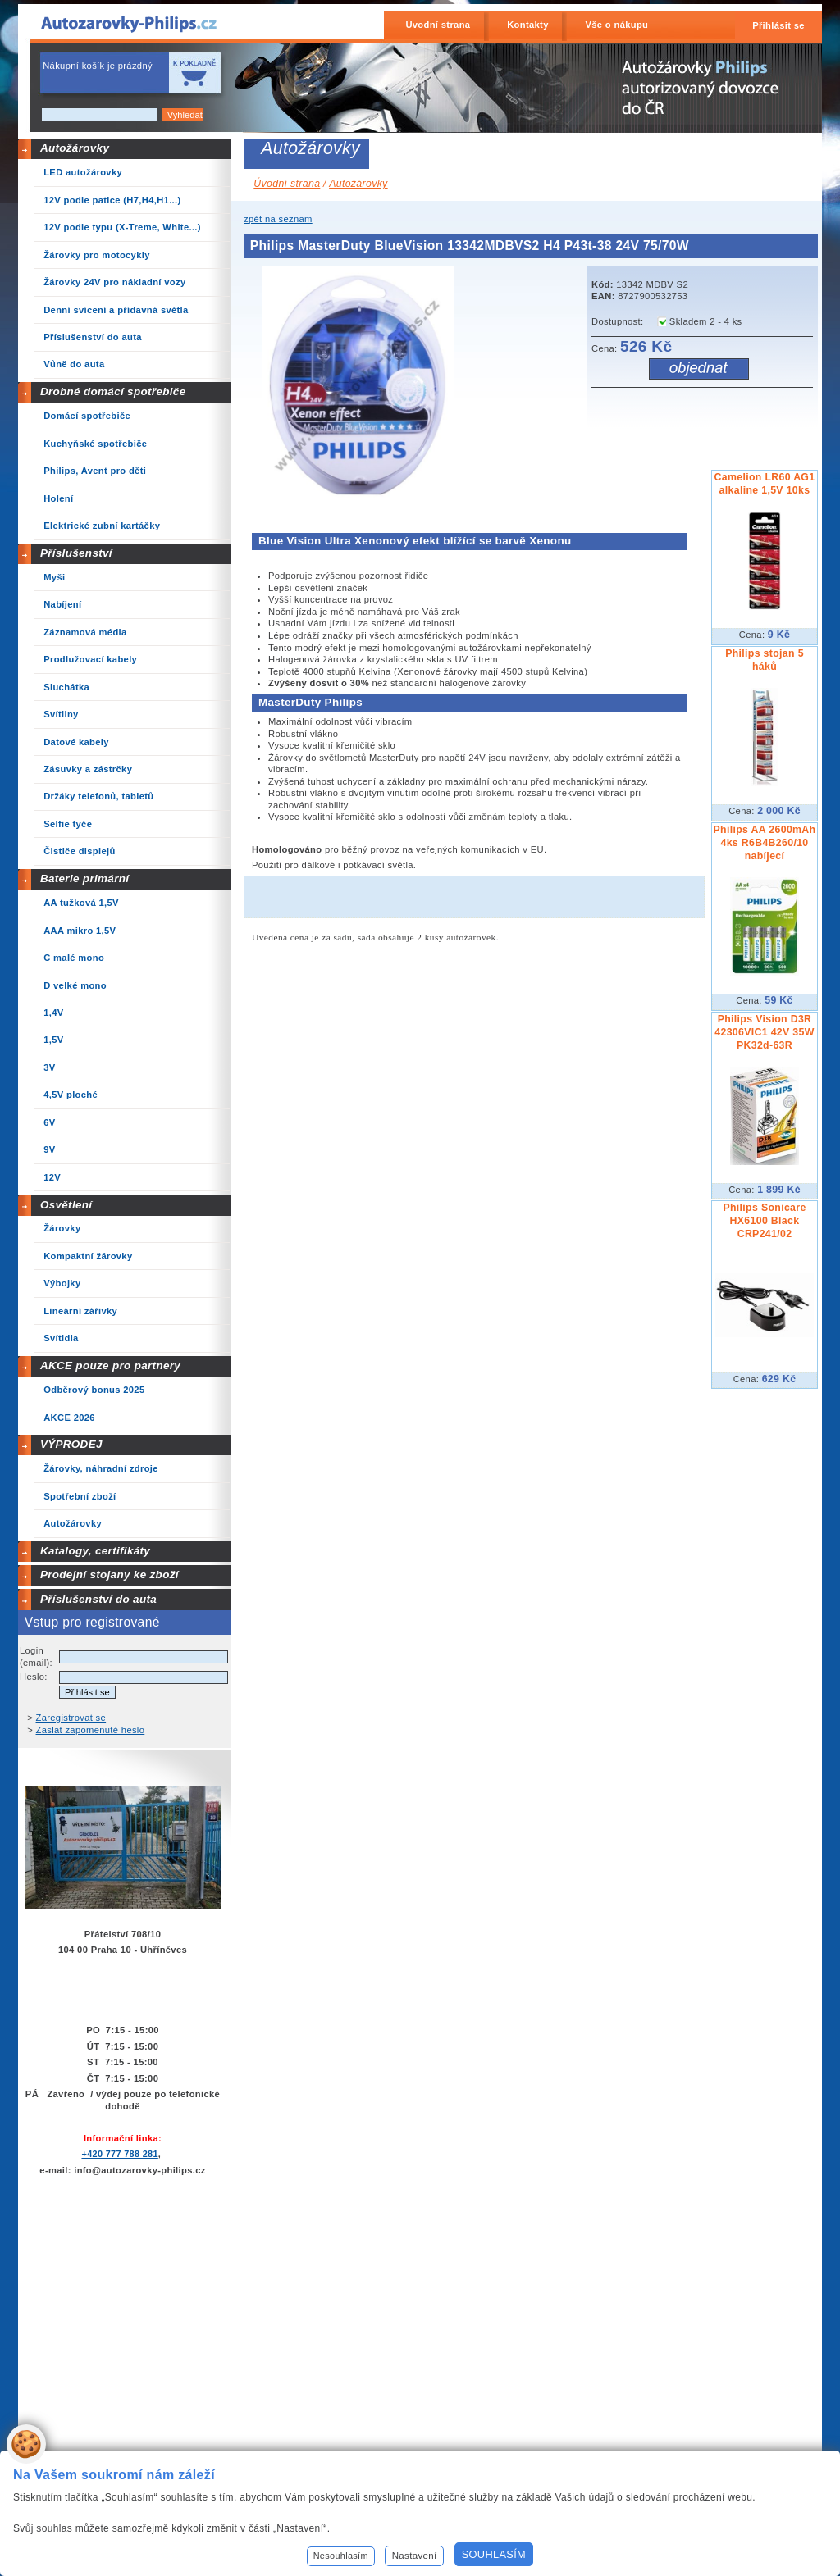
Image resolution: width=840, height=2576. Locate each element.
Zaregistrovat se (71, 1718)
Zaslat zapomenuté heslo (90, 1730)
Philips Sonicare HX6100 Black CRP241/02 (764, 1221)
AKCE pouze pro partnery (110, 1365)
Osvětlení (66, 1205)
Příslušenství (76, 553)
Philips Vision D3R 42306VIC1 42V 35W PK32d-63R (764, 1032)
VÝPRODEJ (71, 1444)
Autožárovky (74, 148)
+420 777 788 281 (119, 2154)
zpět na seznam (278, 219)
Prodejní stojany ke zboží (109, 1574)
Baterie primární (84, 878)
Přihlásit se (778, 25)
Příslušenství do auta (98, 1599)
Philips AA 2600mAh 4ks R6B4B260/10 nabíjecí (765, 843)
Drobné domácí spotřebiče (113, 391)
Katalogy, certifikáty (95, 1551)
